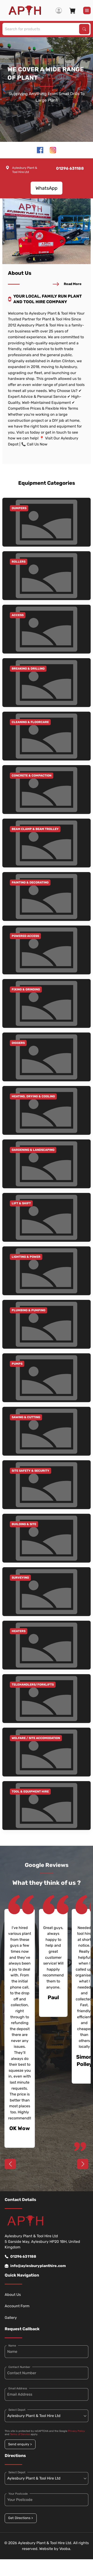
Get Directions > (20, 2518)
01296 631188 (20, 2256)
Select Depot (16, 2409)
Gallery (11, 2317)
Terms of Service (20, 2434)
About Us (13, 2294)
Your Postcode (18, 2493)
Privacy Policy (76, 2431)
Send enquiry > (20, 2444)
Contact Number (19, 2367)
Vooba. (65, 2548)
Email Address (17, 2388)
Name (12, 2345)
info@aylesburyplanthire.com (35, 2266)
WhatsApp (46, 188)
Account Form (17, 2306)
